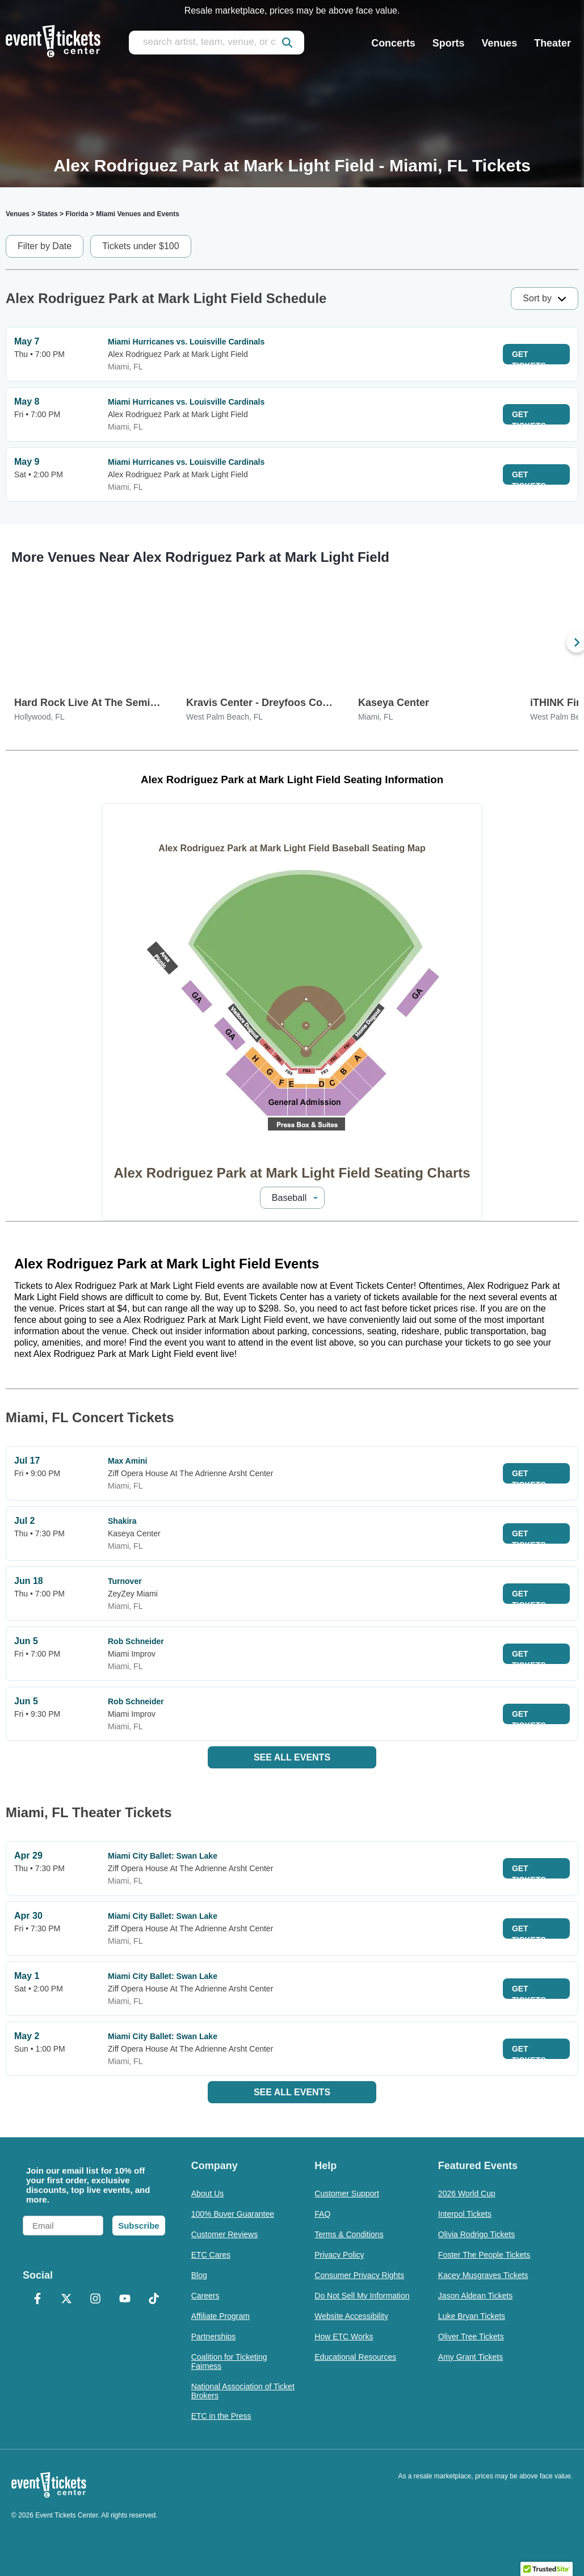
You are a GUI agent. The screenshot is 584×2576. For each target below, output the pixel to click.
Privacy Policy (339, 2254)
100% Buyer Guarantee (232, 2213)
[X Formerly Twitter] (66, 2299)
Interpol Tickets (464, 2213)
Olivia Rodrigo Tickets (476, 2234)
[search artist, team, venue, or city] (216, 42)
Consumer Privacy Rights (359, 2275)
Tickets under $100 (140, 246)
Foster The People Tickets (484, 2254)
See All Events (292, 1757)
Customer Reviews (224, 2234)
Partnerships (213, 2336)
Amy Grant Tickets (470, 2356)
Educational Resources (355, 2356)
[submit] (287, 42)
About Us (207, 2193)
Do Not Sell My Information (361, 2295)
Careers (205, 2295)
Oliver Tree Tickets (471, 2336)
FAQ (322, 2213)
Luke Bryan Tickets (471, 2316)
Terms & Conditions (348, 2234)
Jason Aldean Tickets (475, 2295)
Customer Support (346, 2193)
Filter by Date (45, 246)
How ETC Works (343, 2336)
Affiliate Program (220, 2316)
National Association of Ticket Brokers (243, 2391)
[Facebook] (37, 2299)
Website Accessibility (351, 2316)
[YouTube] (124, 2299)
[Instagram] (95, 2299)
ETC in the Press (221, 2415)
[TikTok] (153, 2299)
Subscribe (138, 2225)
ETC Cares (210, 2254)
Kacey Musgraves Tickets (483, 2275)
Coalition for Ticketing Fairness (229, 2361)
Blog (199, 2275)
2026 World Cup (466, 2193)
